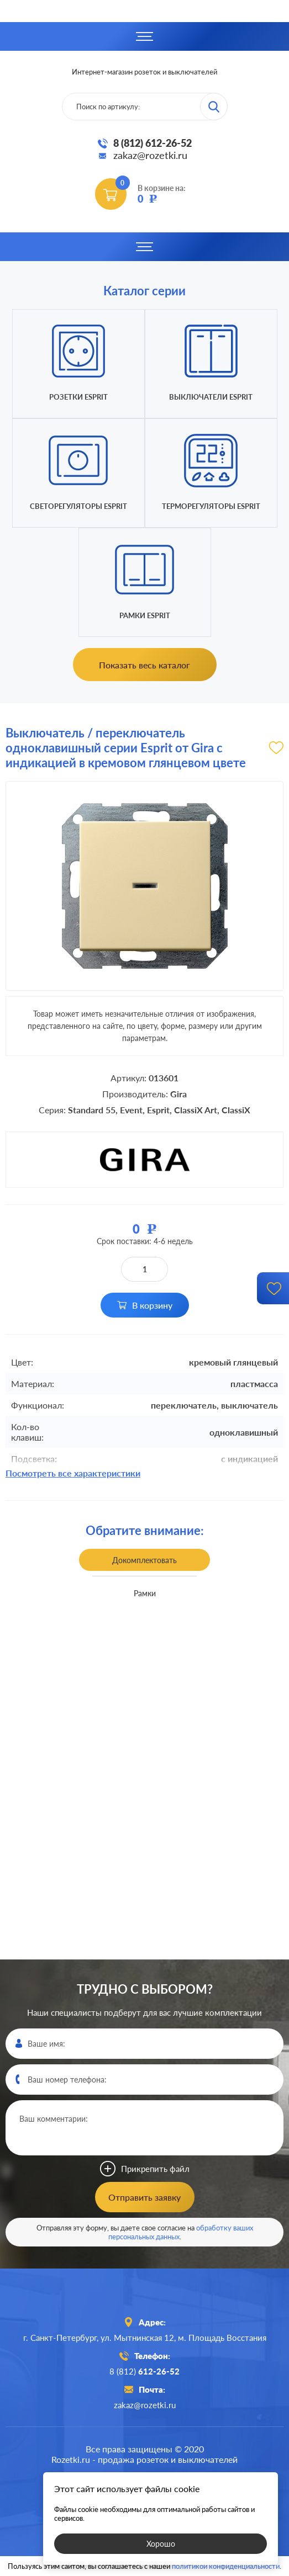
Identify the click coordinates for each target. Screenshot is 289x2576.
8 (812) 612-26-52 (152, 143)
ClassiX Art (195, 1109)
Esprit (158, 1109)
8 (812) (144, 2371)
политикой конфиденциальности (226, 2566)
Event (131, 1109)
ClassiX (236, 1109)
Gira (178, 1093)
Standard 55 (91, 1109)
